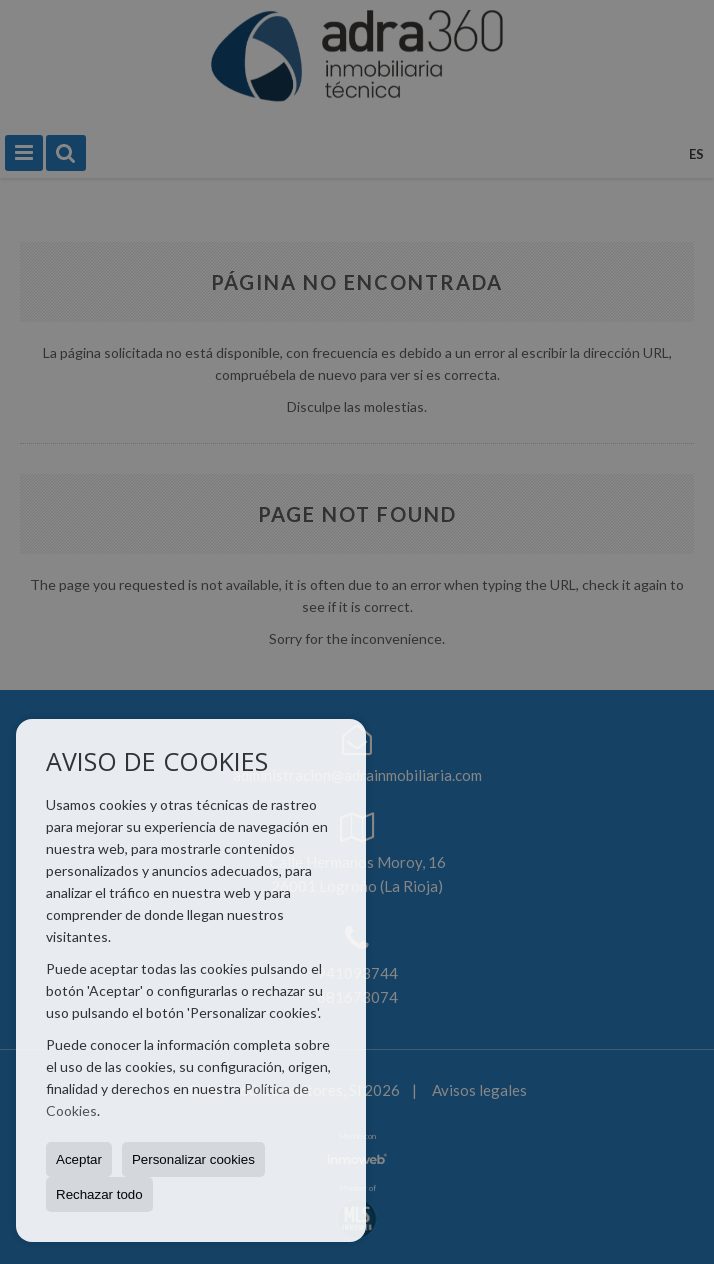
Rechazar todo (99, 1194)
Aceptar (79, 1159)
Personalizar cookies (193, 1159)
